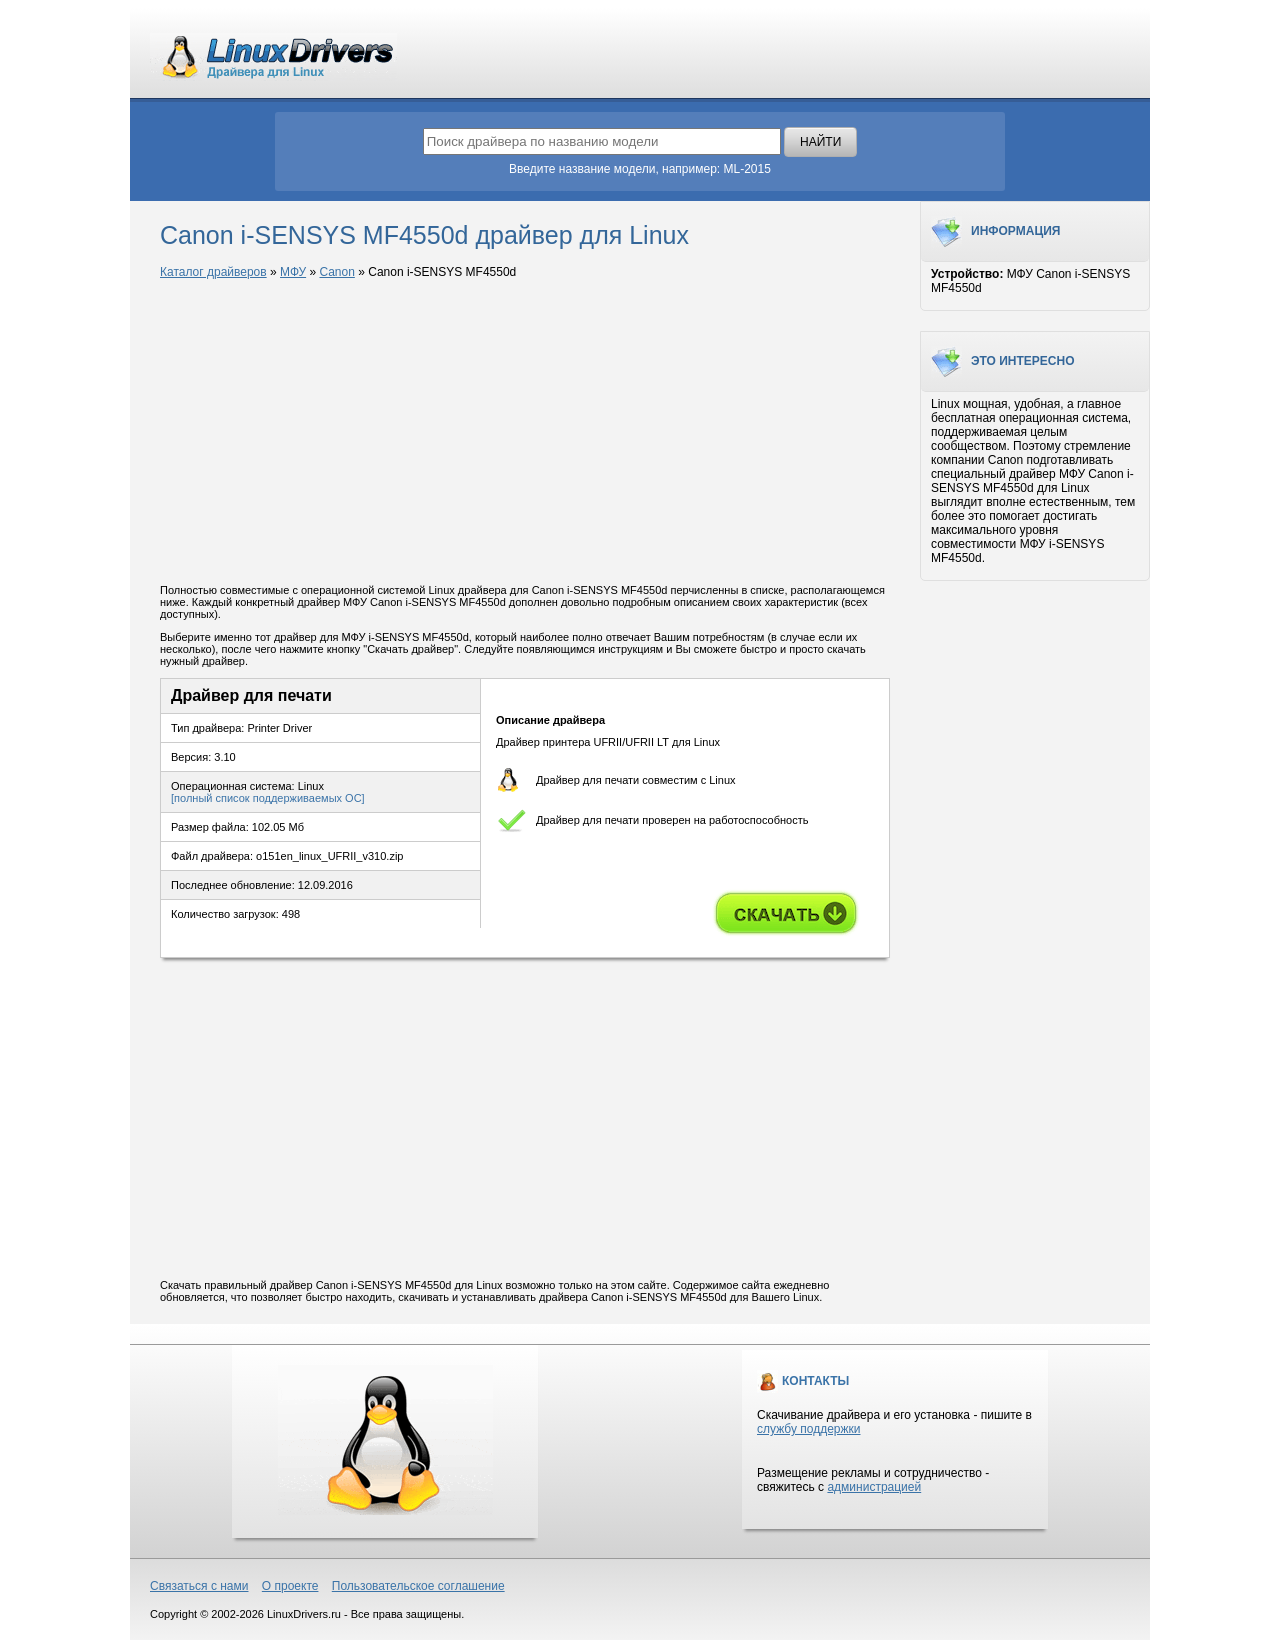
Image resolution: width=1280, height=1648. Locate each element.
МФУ (293, 272)
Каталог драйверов (213, 272)
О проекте (290, 1586)
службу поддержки (808, 1429)
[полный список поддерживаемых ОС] (268, 798)
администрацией (874, 1487)
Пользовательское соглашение (418, 1586)
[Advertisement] (525, 433)
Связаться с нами (199, 1586)
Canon (336, 272)
